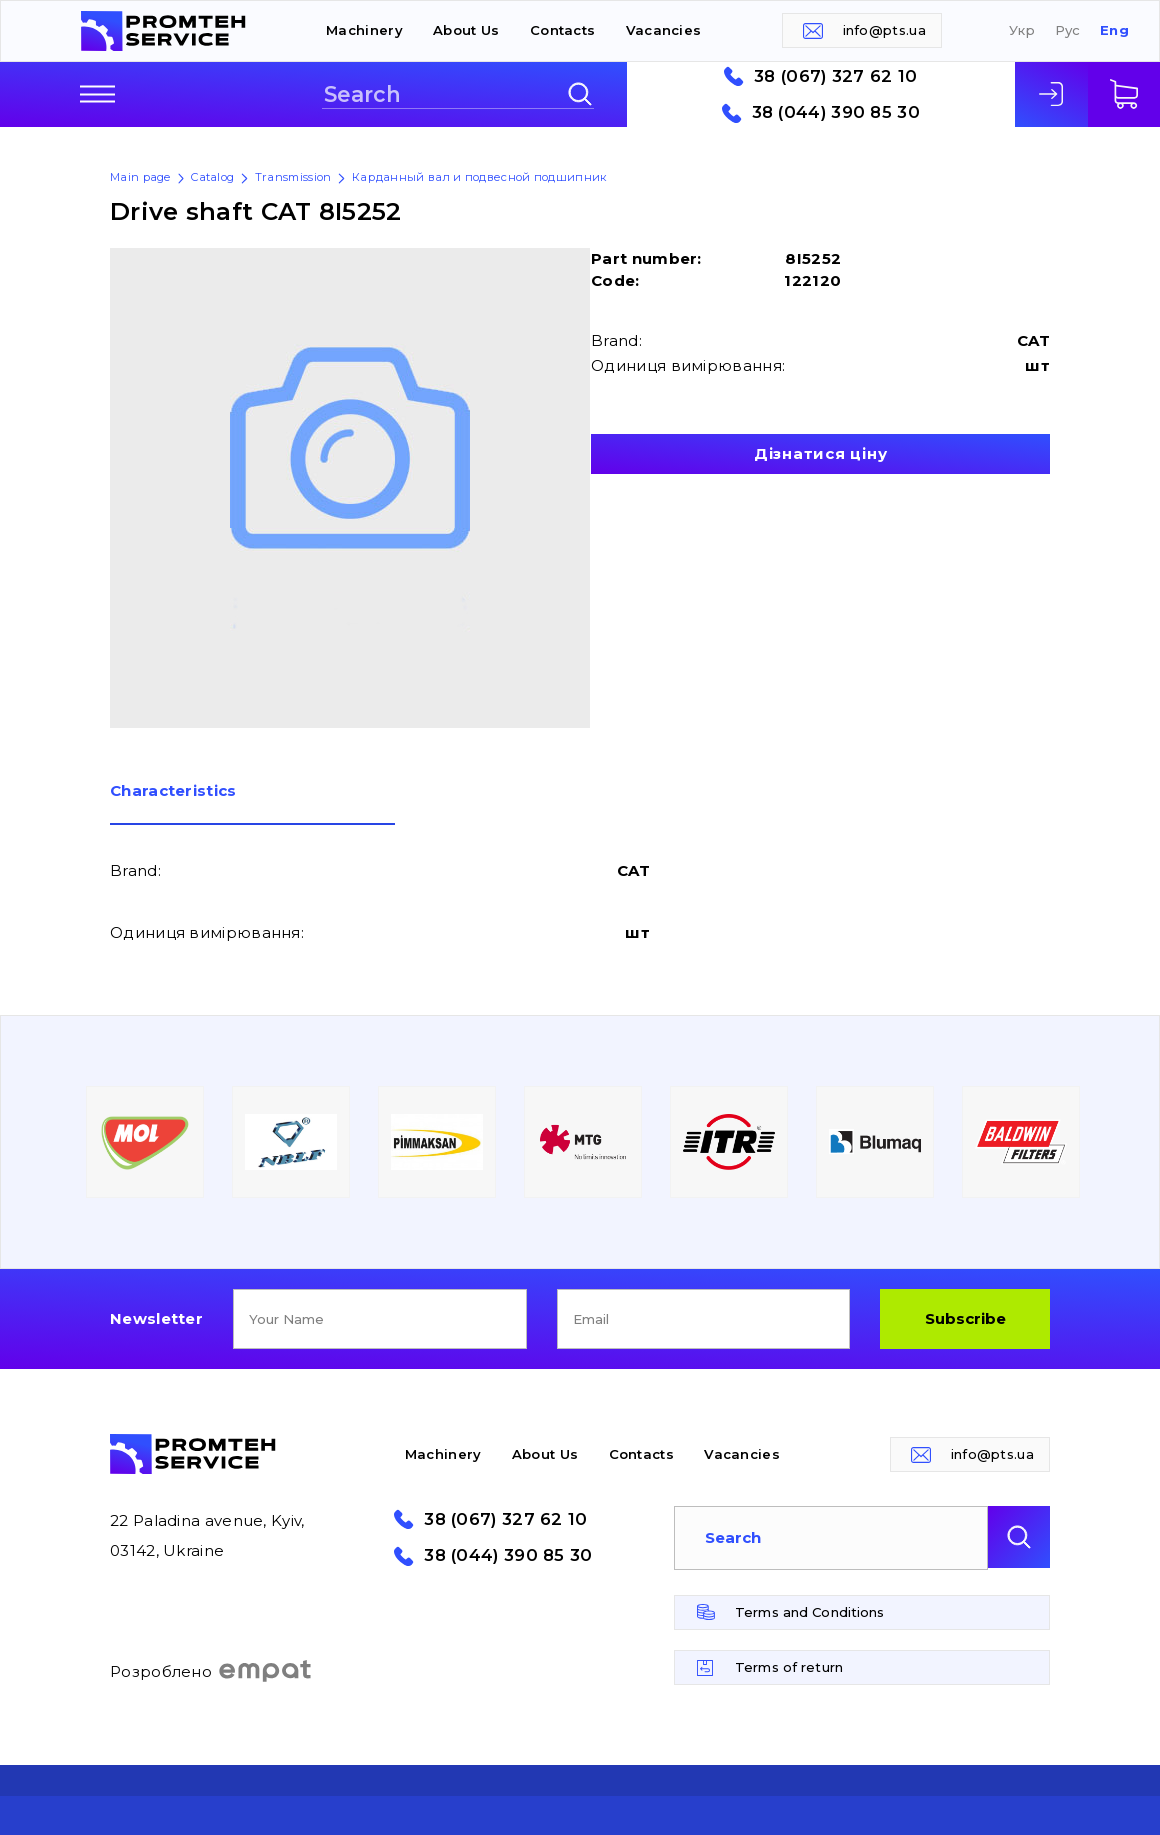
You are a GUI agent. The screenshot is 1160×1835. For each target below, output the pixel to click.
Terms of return (789, 1667)
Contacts (562, 30)
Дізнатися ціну (821, 453)
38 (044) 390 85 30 (836, 112)
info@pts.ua (884, 30)
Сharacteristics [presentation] (173, 791)
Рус (1068, 30)
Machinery (364, 30)
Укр (1022, 30)
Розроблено (211, 1671)
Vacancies (664, 30)
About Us (466, 30)
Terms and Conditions (810, 1612)
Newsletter (156, 1318)
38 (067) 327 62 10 (835, 76)
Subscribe (965, 1318)
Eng (1114, 30)
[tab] (252, 804)
